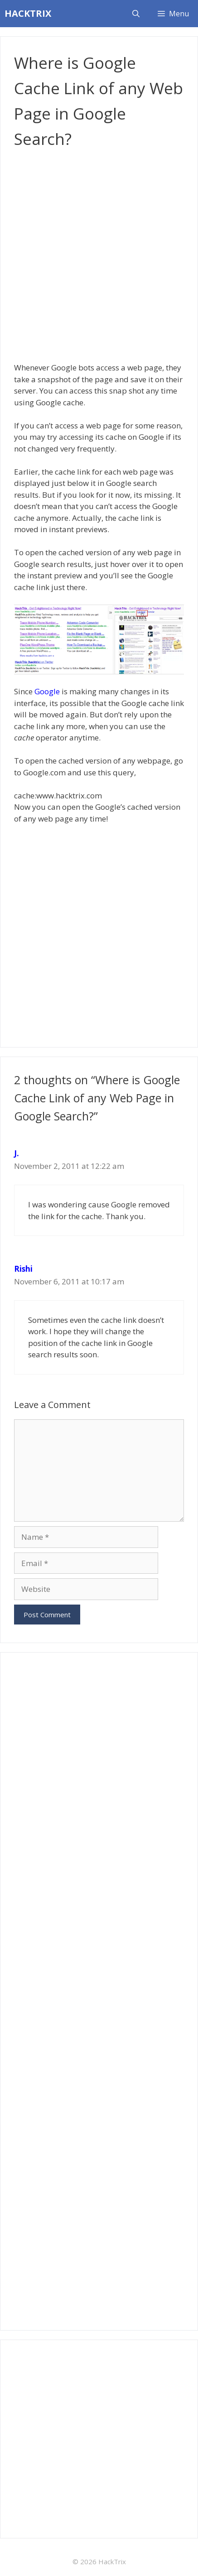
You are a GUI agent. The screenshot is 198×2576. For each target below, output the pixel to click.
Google (47, 691)
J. (16, 1153)
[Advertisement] (99, 255)
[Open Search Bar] (136, 13)
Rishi (23, 1269)
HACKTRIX (28, 13)
